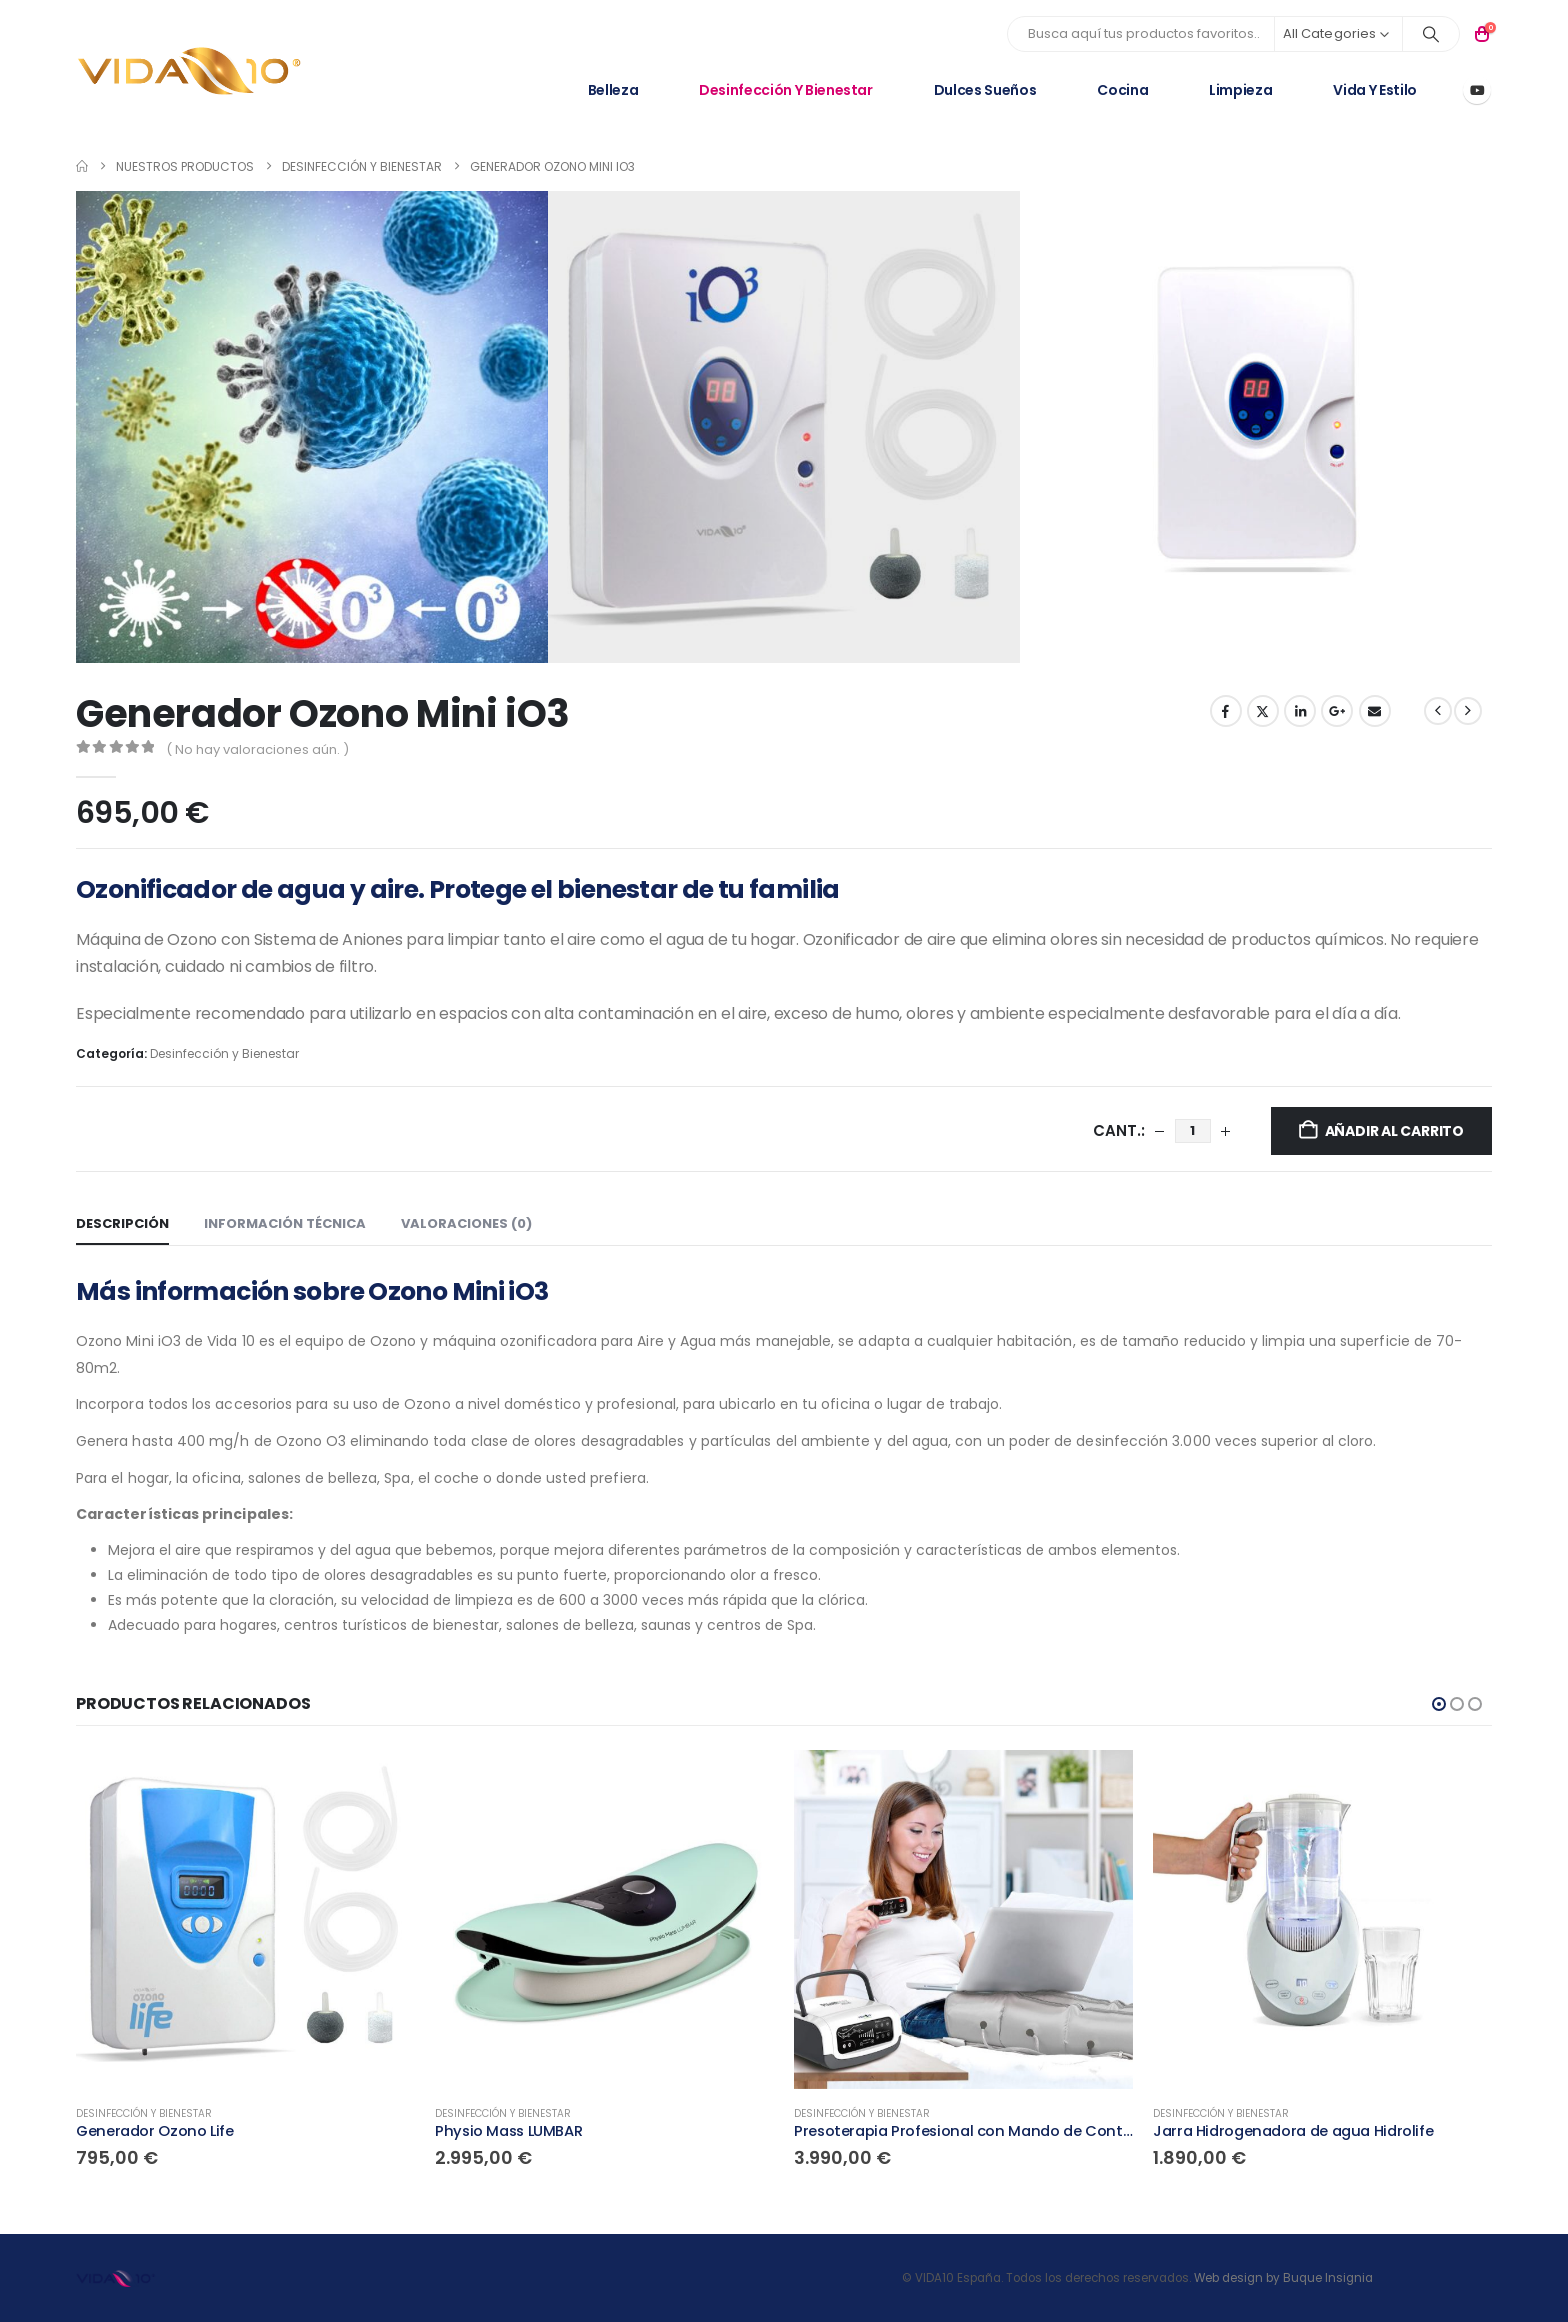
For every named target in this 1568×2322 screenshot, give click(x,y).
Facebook (1226, 711)
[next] (1468, 711)
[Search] (1431, 34)
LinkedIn (1300, 711)
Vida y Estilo (1374, 90)
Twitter (1263, 711)
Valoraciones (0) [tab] (466, 1223)
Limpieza (1240, 90)
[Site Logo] (190, 71)
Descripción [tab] (122, 1223)
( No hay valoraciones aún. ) (257, 749)
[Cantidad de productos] (1193, 1131)
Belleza (613, 90)
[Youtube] (1477, 90)
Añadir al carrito (1394, 1131)
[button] (1439, 1704)
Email (1375, 711)
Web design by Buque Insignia (1283, 2278)
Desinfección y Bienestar (786, 90)
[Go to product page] (245, 1919)
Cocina (1122, 90)
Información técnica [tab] (285, 1223)
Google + (1337, 711)
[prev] (1438, 711)
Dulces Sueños (985, 90)
